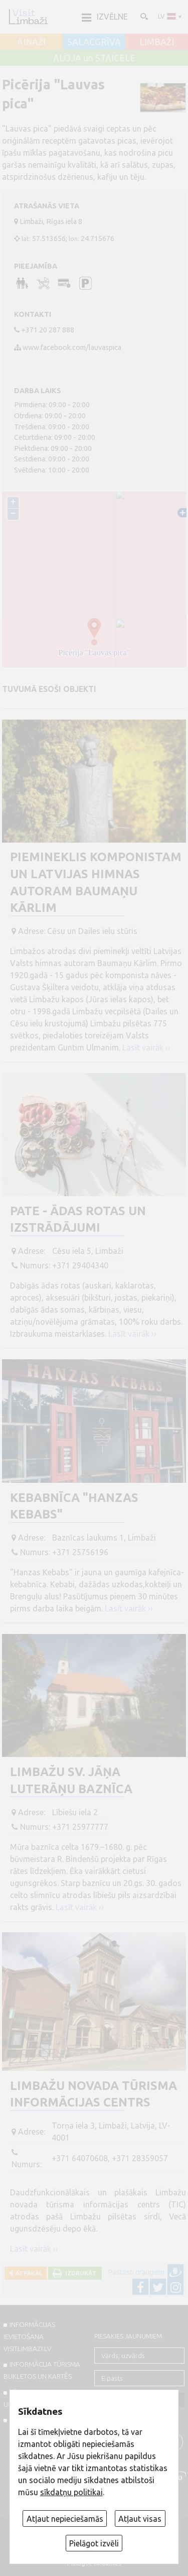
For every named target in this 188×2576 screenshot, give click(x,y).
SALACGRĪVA (94, 42)
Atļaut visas (139, 2518)
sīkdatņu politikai (71, 2492)
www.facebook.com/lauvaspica (72, 347)
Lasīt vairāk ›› (146, 1047)
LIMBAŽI (156, 42)
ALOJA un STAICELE (94, 58)
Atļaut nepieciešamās (65, 2518)
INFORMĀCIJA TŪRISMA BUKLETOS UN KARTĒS (42, 2370)
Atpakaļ (27, 2273)
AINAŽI (31, 42)
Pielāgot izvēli (94, 2543)
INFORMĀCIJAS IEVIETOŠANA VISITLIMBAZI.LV (29, 2336)
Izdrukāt (79, 2273)
